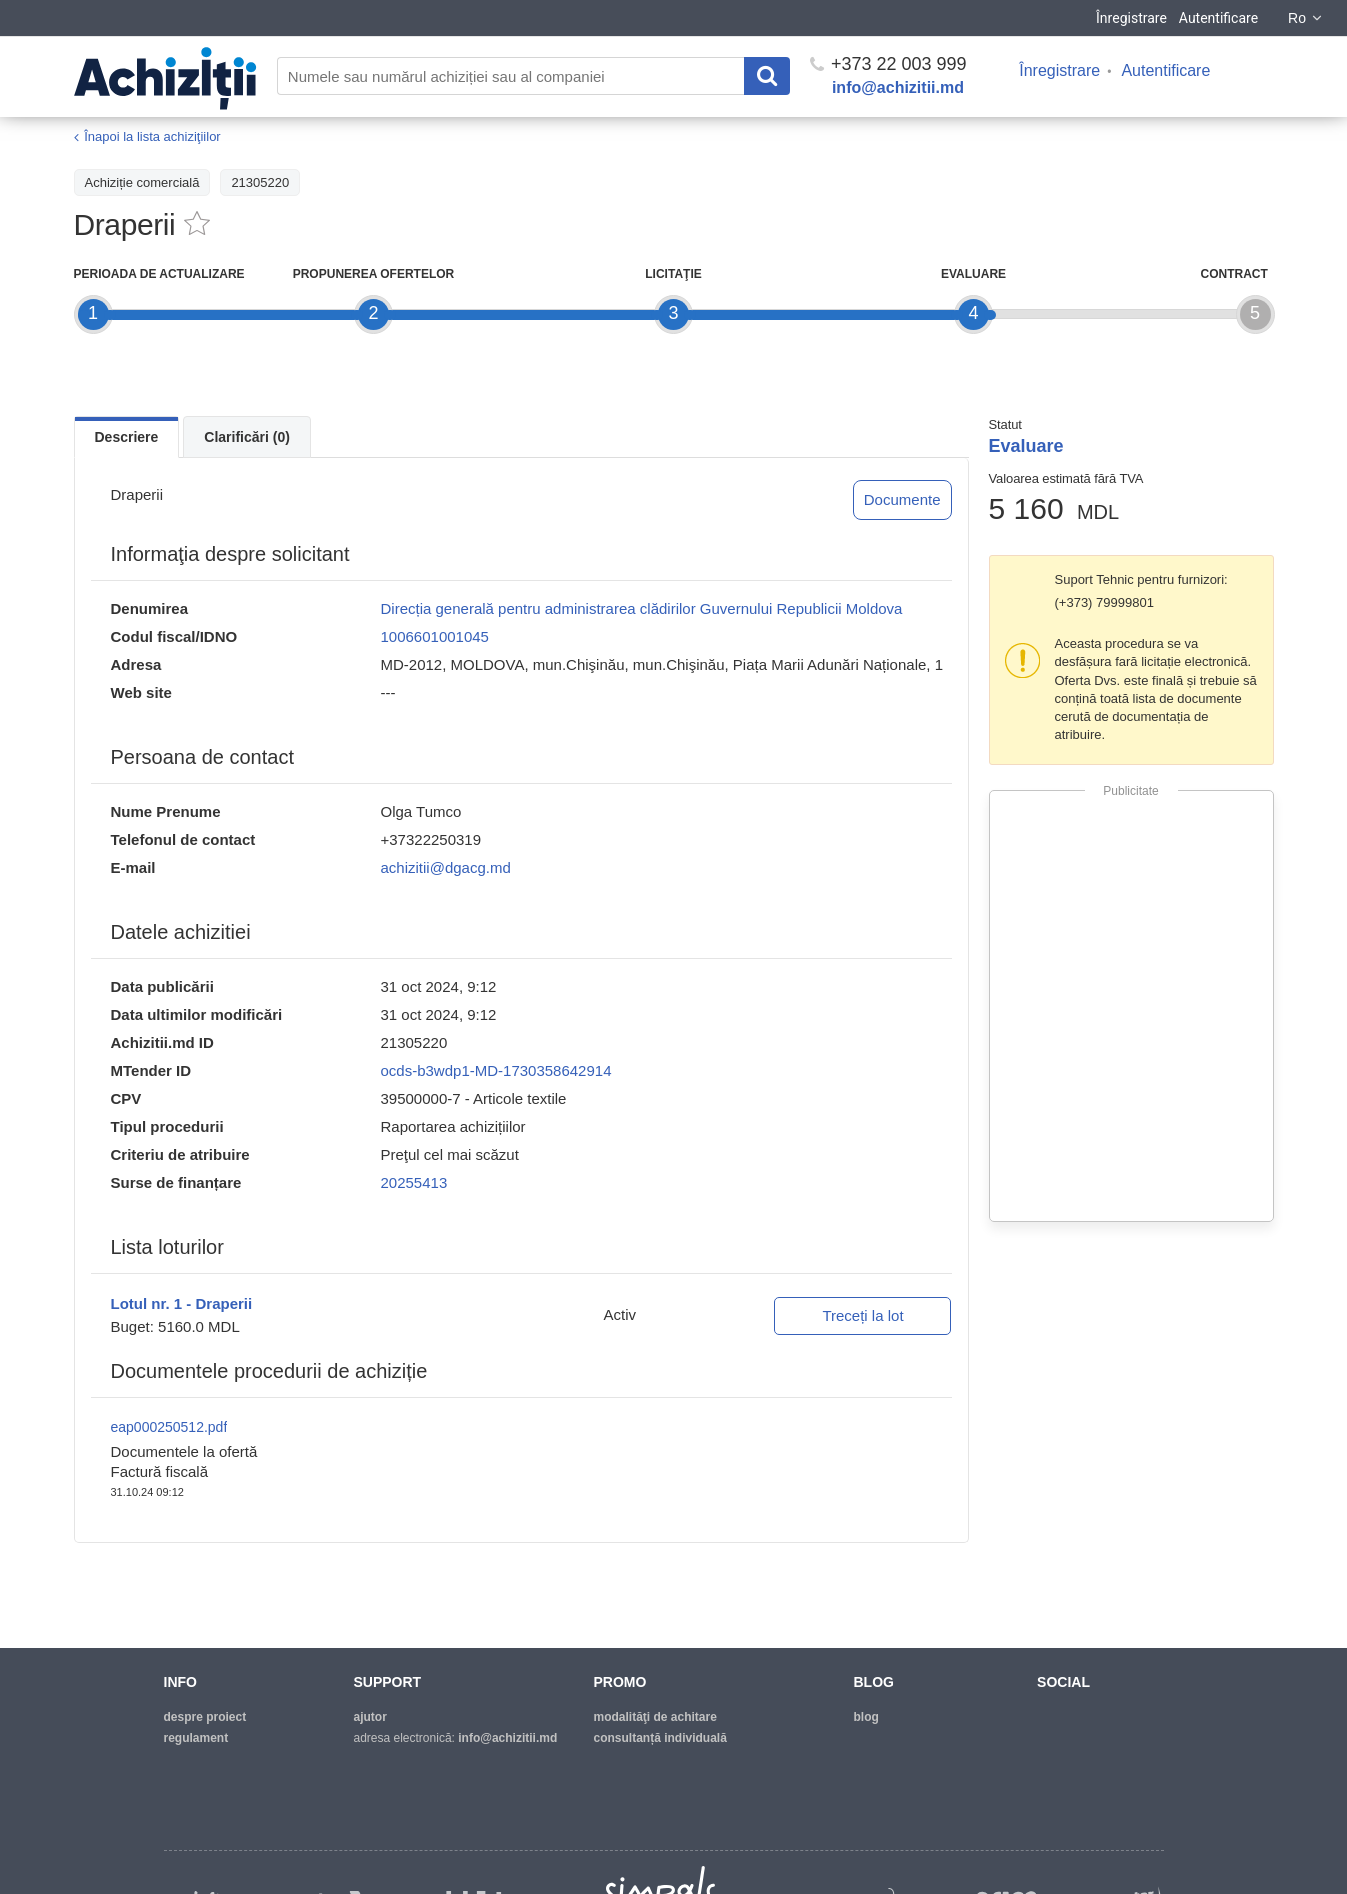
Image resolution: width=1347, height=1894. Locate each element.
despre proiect (205, 1717)
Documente (902, 499)
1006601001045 (435, 636)
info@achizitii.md (898, 87)
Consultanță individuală (660, 1738)
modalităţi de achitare (655, 1717)
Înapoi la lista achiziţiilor (152, 136)
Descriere (127, 437)
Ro (1306, 18)
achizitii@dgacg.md (446, 867)
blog (866, 1717)
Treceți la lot (862, 1315)
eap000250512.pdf (169, 1427)
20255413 (414, 1182)
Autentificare (1218, 18)
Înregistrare (1131, 18)
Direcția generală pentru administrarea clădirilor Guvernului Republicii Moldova (642, 608)
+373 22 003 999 (888, 64)
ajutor (370, 1717)
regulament (196, 1738)
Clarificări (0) (247, 437)
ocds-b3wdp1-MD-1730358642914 (496, 1070)
